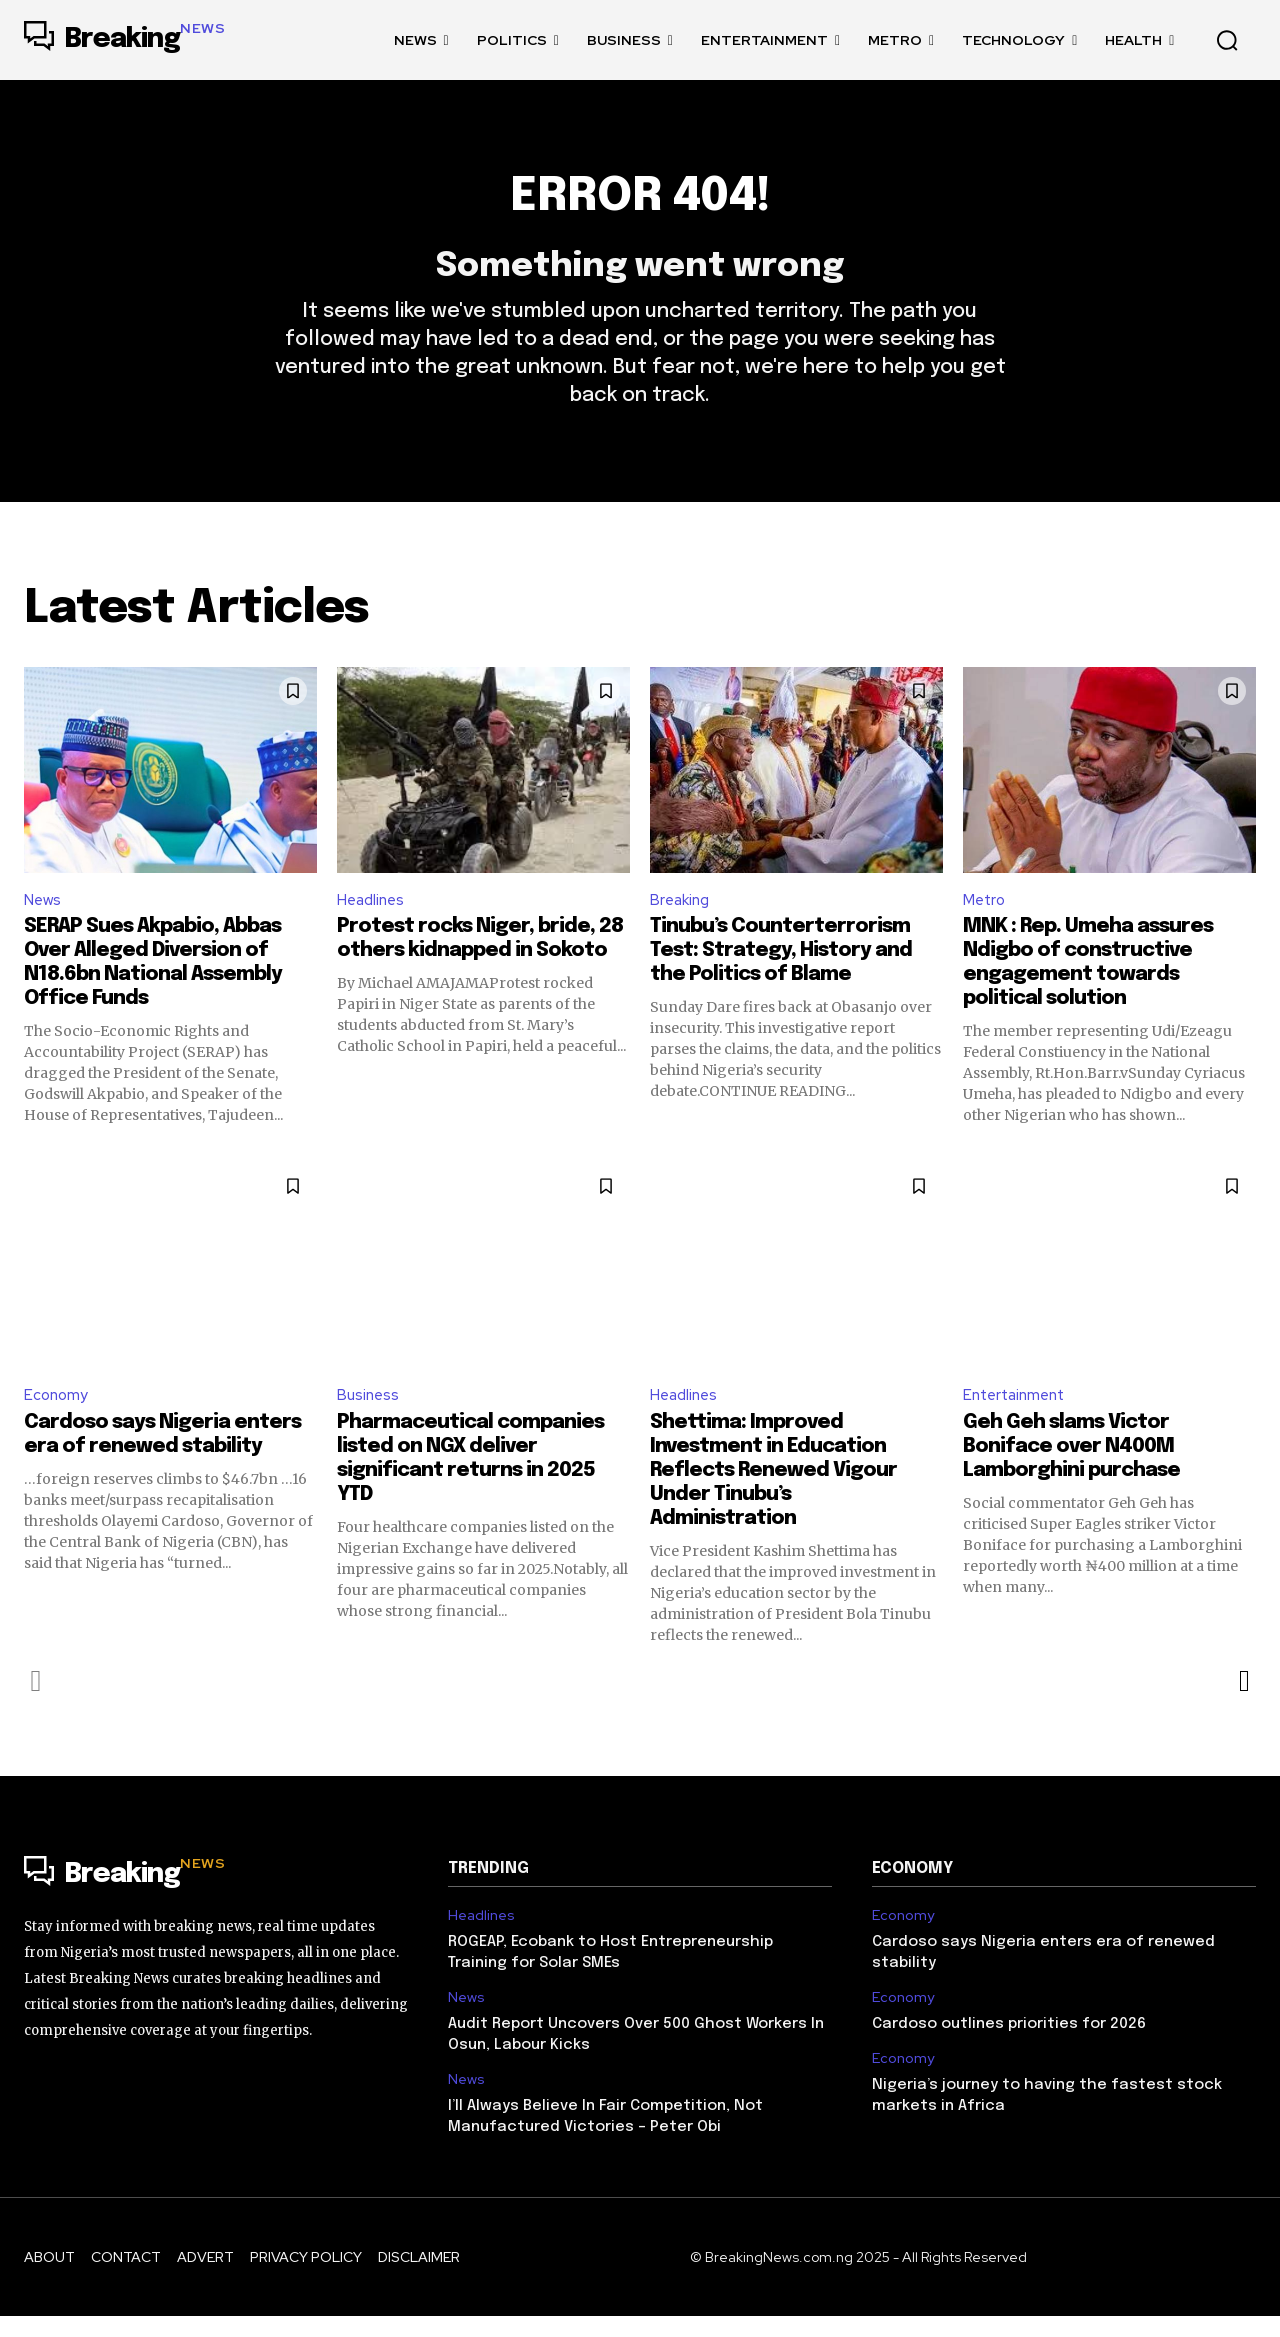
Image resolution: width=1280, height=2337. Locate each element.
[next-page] (1243, 1702)
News (44, 917)
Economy (57, 1415)
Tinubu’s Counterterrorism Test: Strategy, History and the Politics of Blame (781, 970)
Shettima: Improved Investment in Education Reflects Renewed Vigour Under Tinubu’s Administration (773, 1491)
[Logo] (124, 40)
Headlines (373, 917)
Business (369, 1415)
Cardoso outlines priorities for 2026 (1009, 2046)
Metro (985, 917)
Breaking (681, 917)
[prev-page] (36, 1702)
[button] (1227, 40)
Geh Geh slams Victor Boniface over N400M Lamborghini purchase (1071, 1467)
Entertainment (1018, 1415)
